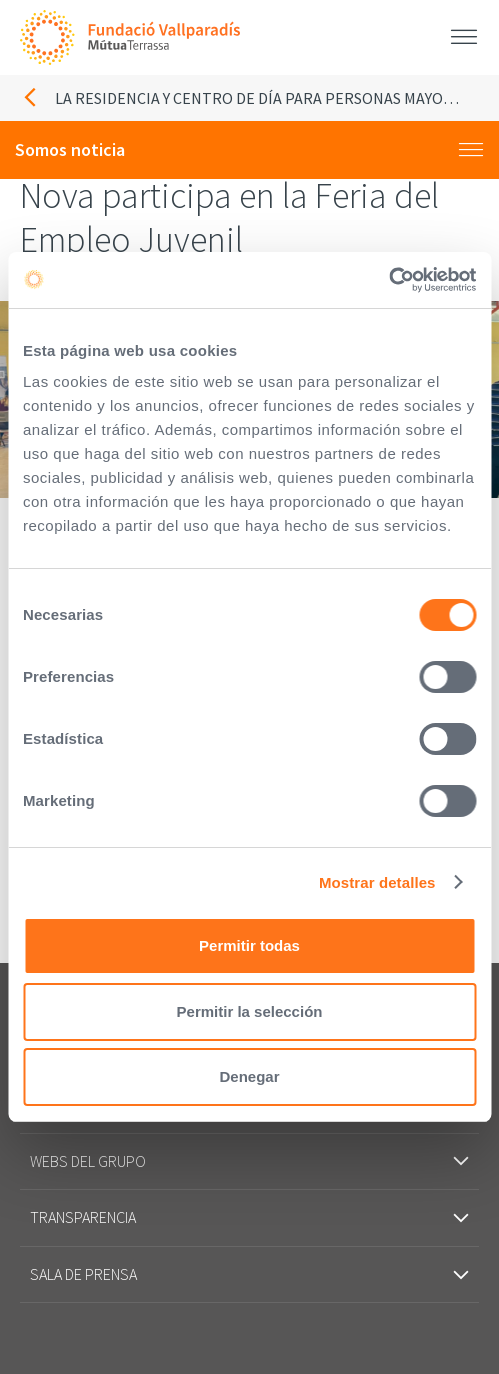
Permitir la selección (250, 1011)
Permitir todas (249, 945)
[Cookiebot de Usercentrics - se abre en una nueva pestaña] (388, 280)
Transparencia (249, 1217)
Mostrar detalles (377, 882)
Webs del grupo (249, 1161)
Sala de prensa (249, 1274)
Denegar (249, 1076)
